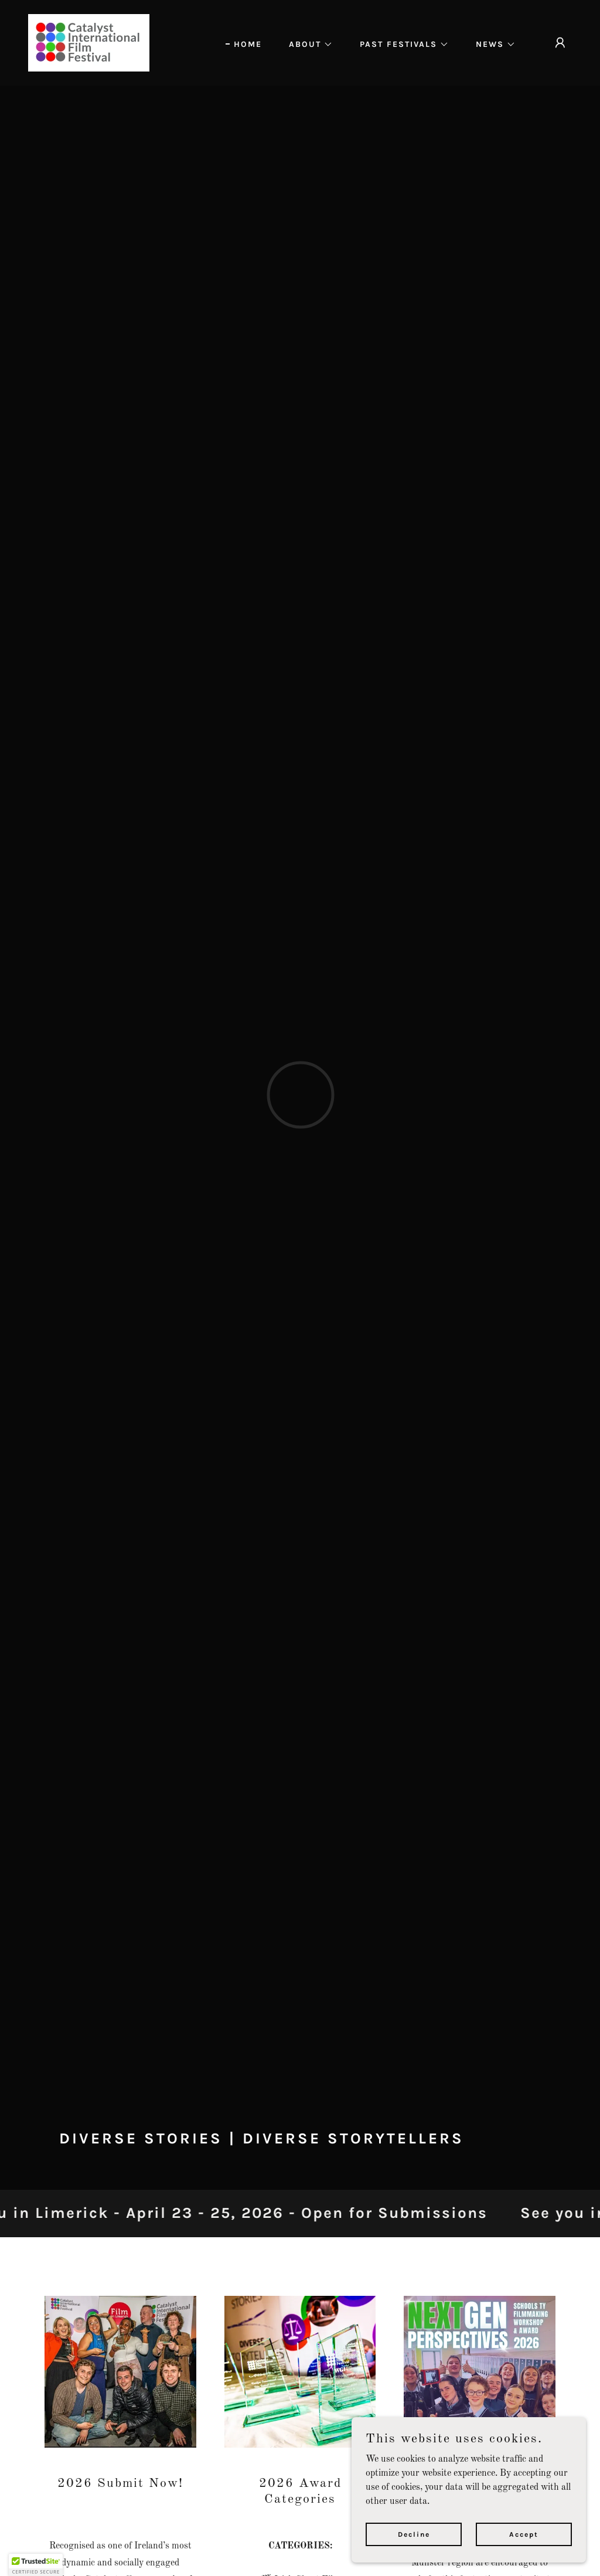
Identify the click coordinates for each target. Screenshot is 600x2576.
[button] (307, 45)
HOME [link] (248, 44)
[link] (88, 42)
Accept (523, 2534)
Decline (414, 2534)
